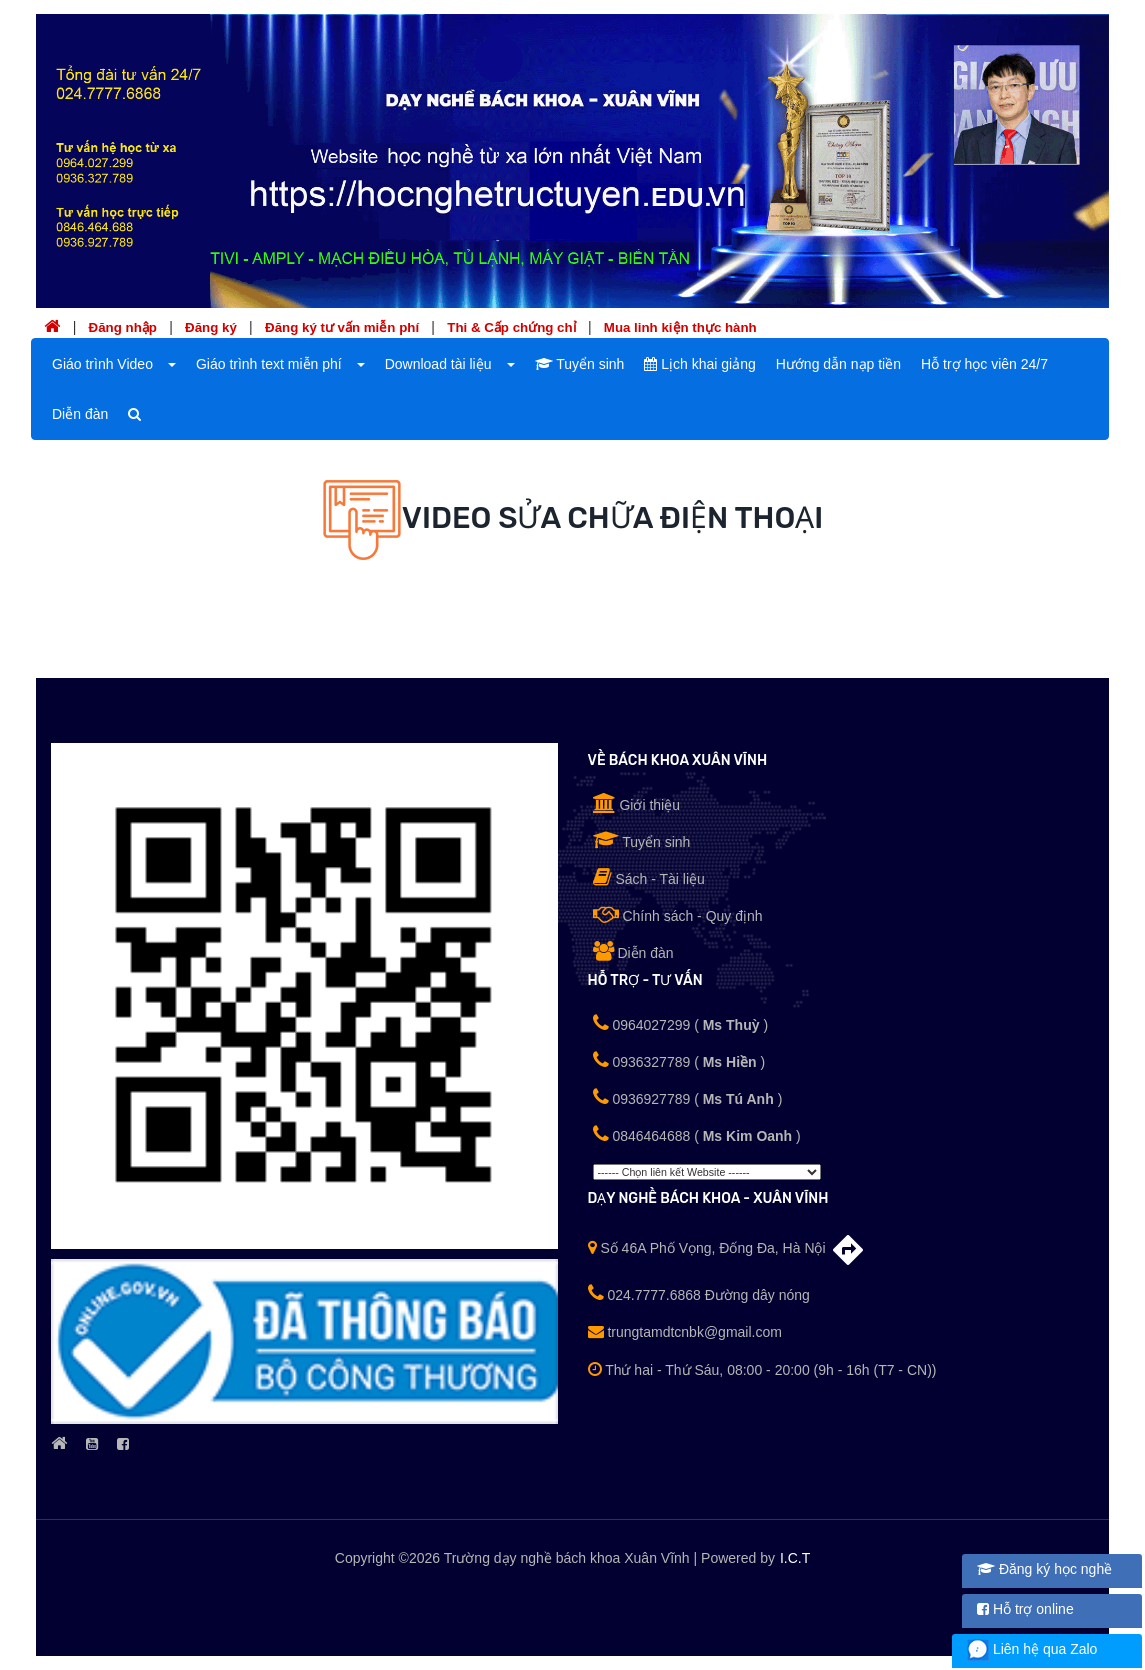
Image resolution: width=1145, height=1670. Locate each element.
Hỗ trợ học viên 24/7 (984, 364)
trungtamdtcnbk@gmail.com (685, 1332)
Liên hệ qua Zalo (1032, 1649)
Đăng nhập (123, 327)
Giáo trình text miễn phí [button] (269, 364)
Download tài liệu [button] (438, 364)
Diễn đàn (80, 414)
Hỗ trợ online (1025, 1609)
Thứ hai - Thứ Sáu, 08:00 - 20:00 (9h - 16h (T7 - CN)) (762, 1370)
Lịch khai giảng (699, 364)
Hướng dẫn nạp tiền (838, 364)
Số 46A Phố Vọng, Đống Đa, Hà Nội (727, 1248)
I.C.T (795, 1558)
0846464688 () (697, 1134)
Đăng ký (211, 327)
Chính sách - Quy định (678, 914)
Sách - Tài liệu (649, 877)
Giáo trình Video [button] (102, 364)
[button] (169, 364)
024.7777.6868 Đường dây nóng (699, 1295)
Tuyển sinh (580, 364)
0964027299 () (681, 1023)
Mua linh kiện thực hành (680, 327)
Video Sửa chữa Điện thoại (613, 517)
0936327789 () (679, 1060)
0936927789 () (688, 1097)
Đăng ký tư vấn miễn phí (342, 327)
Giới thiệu (636, 803)
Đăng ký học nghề (1044, 1569)
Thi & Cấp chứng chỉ (511, 327)
